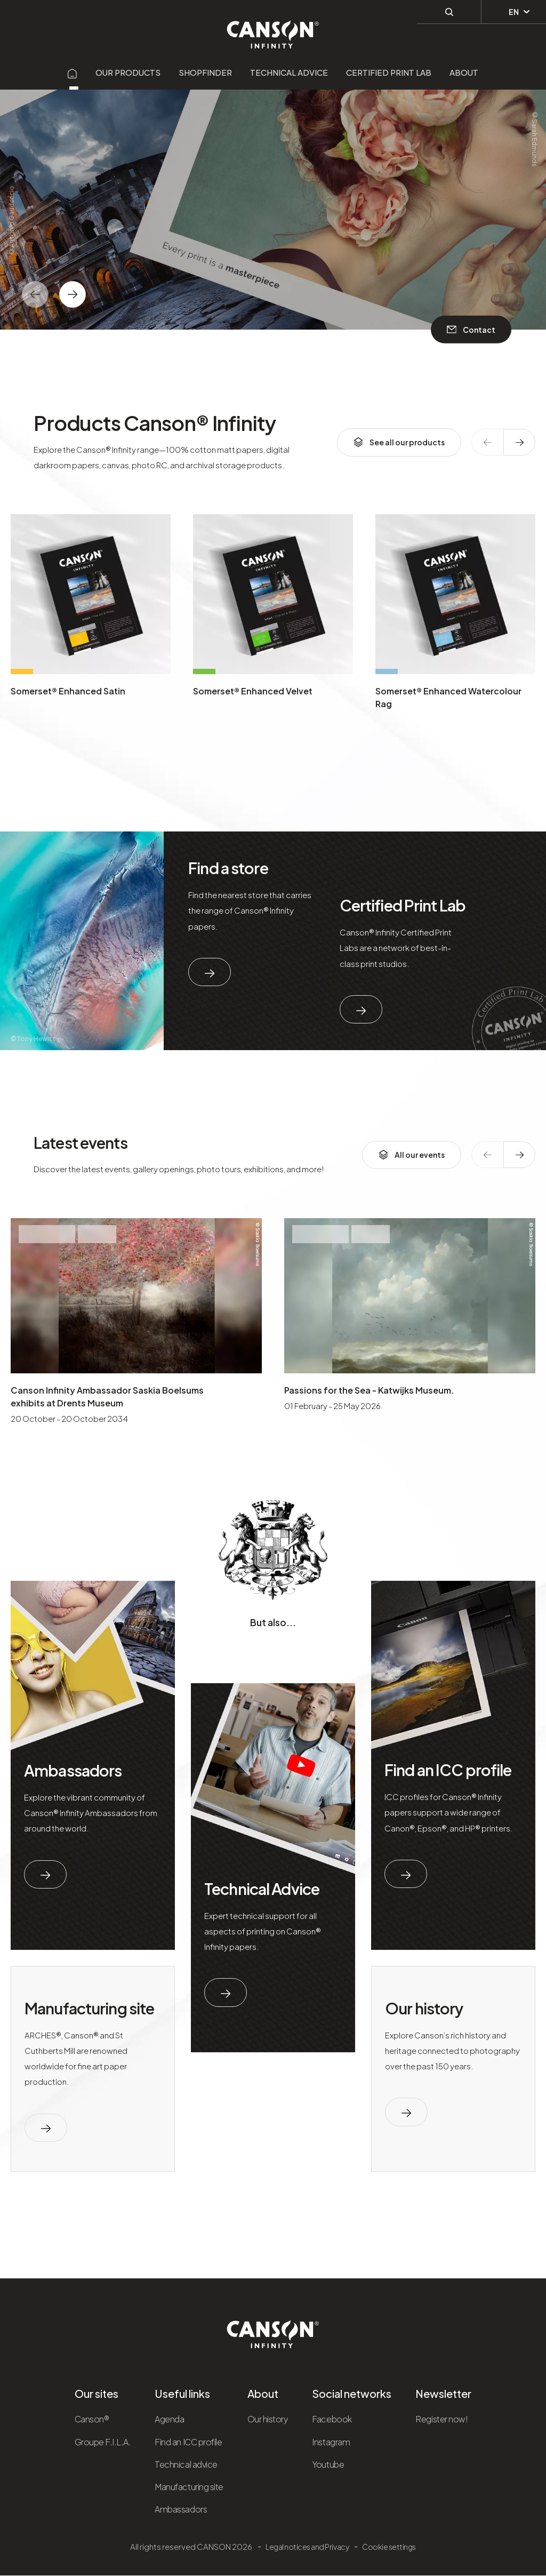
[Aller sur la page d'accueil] (72, 72)
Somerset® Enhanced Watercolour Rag (448, 697)
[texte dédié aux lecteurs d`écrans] (72, 294)
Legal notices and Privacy (307, 2546)
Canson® (92, 2419)
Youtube (328, 2464)
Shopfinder (205, 72)
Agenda (169, 2419)
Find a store (228, 867)
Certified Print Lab (388, 72)
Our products (127, 72)
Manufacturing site (89, 2008)
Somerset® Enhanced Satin (68, 691)
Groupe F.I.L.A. (103, 2441)
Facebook (331, 2419)
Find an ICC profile (447, 1769)
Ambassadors (73, 1770)
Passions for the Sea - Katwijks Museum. (369, 1390)
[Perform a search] (449, 11)
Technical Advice (261, 1888)
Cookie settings (389, 2546)
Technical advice (289, 72)
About (463, 72)
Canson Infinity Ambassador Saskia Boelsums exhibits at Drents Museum (107, 1397)
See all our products (399, 442)
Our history (424, 2008)
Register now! (441, 2419)
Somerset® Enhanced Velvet (252, 691)
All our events (412, 1154)
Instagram (331, 2441)
